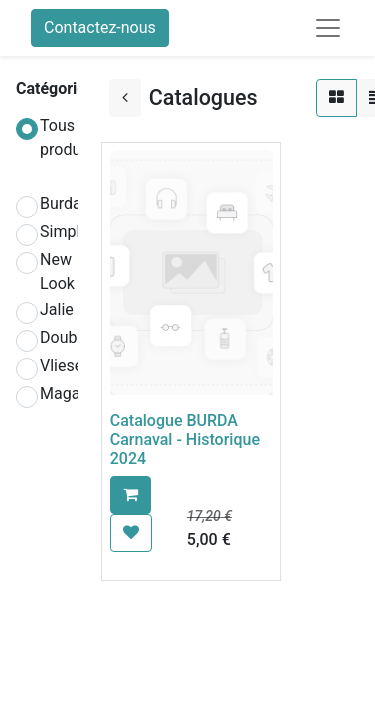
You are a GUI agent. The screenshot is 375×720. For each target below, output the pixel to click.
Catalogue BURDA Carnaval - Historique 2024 (185, 439)
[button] (130, 495)
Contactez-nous (100, 27)
